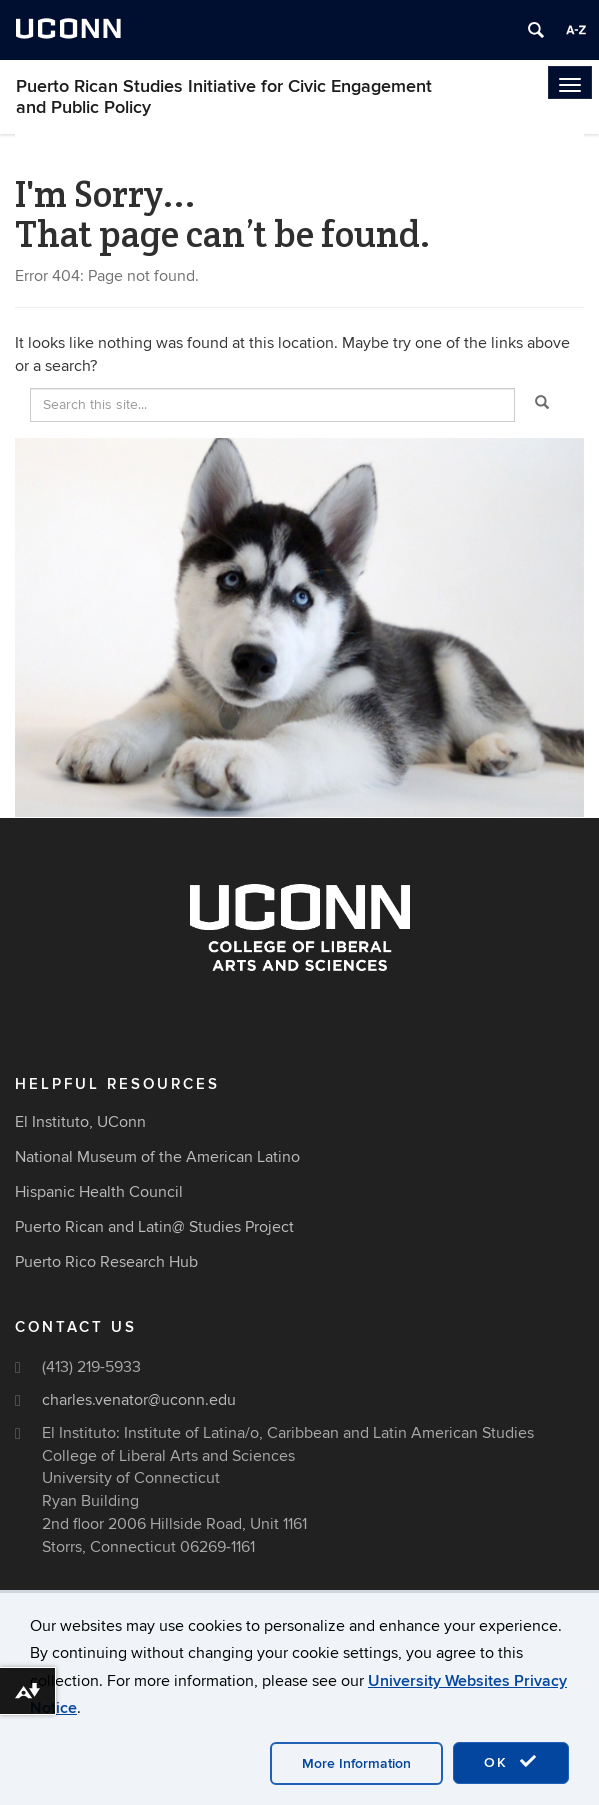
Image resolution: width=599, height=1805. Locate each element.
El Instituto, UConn (80, 1122)
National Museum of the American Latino (157, 1157)
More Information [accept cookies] (356, 1763)
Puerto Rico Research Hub (106, 1262)
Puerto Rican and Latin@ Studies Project (154, 1227)
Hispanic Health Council (99, 1192)
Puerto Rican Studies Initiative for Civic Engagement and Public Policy (224, 97)
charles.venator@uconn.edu (139, 1400)
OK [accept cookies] (511, 1762)
